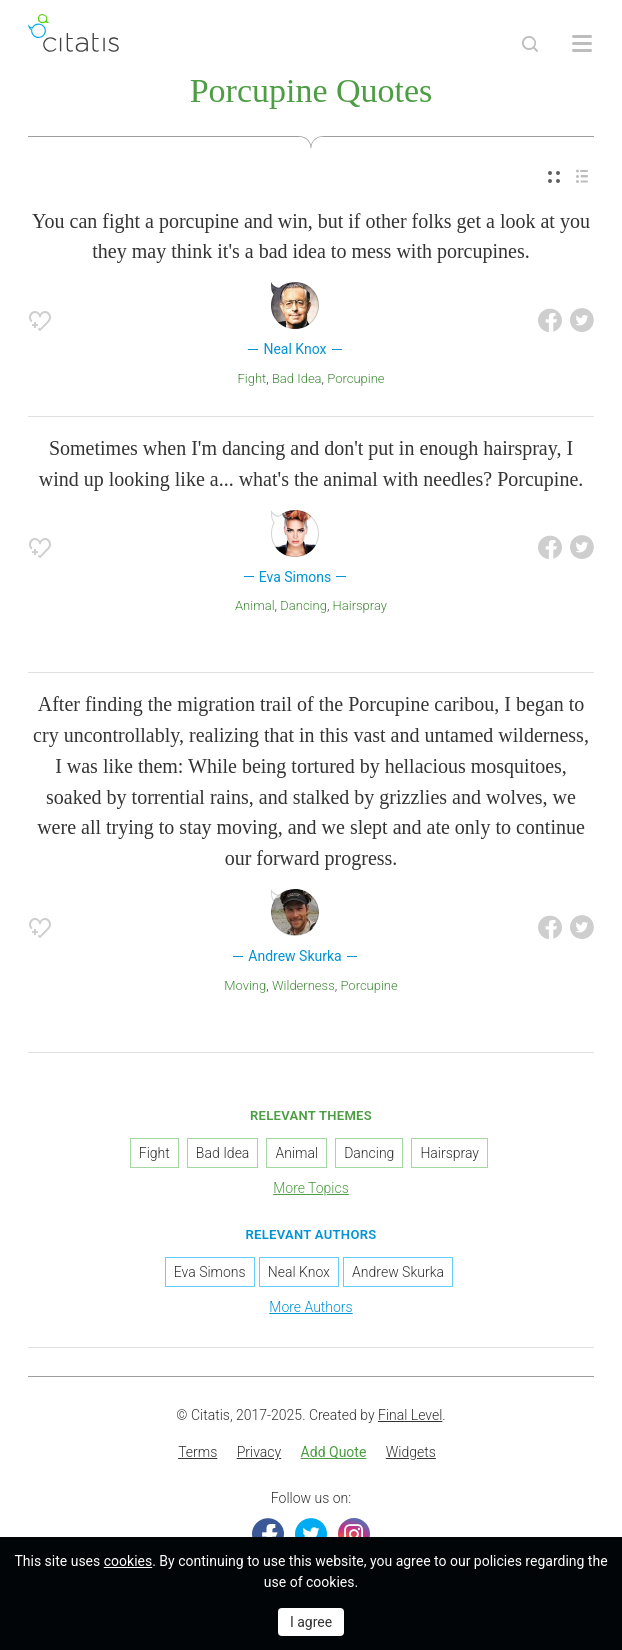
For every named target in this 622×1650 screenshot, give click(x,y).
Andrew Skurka (398, 1272)
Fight (251, 378)
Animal (255, 605)
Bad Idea (297, 378)
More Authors (310, 1307)
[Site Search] (530, 44)
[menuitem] (554, 177)
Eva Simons (210, 1272)
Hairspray (360, 605)
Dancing (303, 605)
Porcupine (355, 378)
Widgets (411, 1452)
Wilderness (303, 985)
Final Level (410, 1415)
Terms (197, 1452)
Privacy (259, 1452)
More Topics (311, 1188)
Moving (245, 985)
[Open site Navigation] (582, 44)
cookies (128, 1561)
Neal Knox (299, 1272)
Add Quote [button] (334, 1452)
